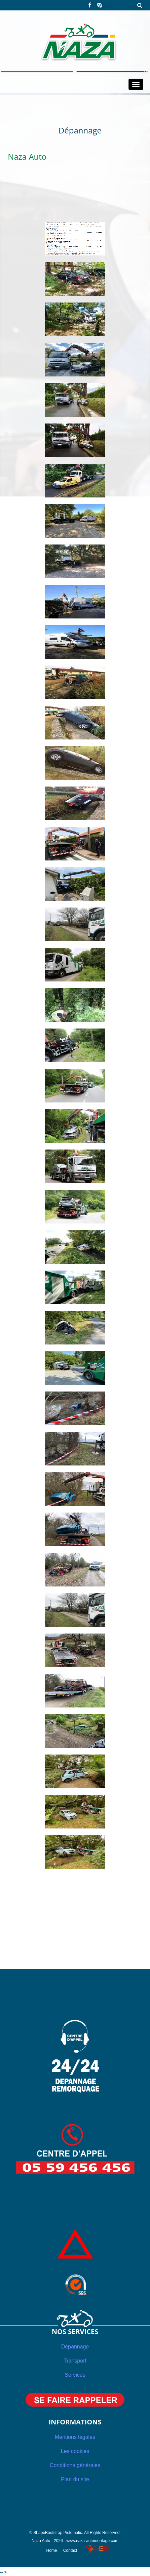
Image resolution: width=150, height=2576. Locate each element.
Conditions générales (75, 2465)
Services (75, 2375)
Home (51, 2550)
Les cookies (75, 2451)
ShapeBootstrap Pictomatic (57, 2532)
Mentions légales (75, 2437)
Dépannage (75, 2346)
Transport (75, 2361)
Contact (70, 2550)
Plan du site (75, 2479)
